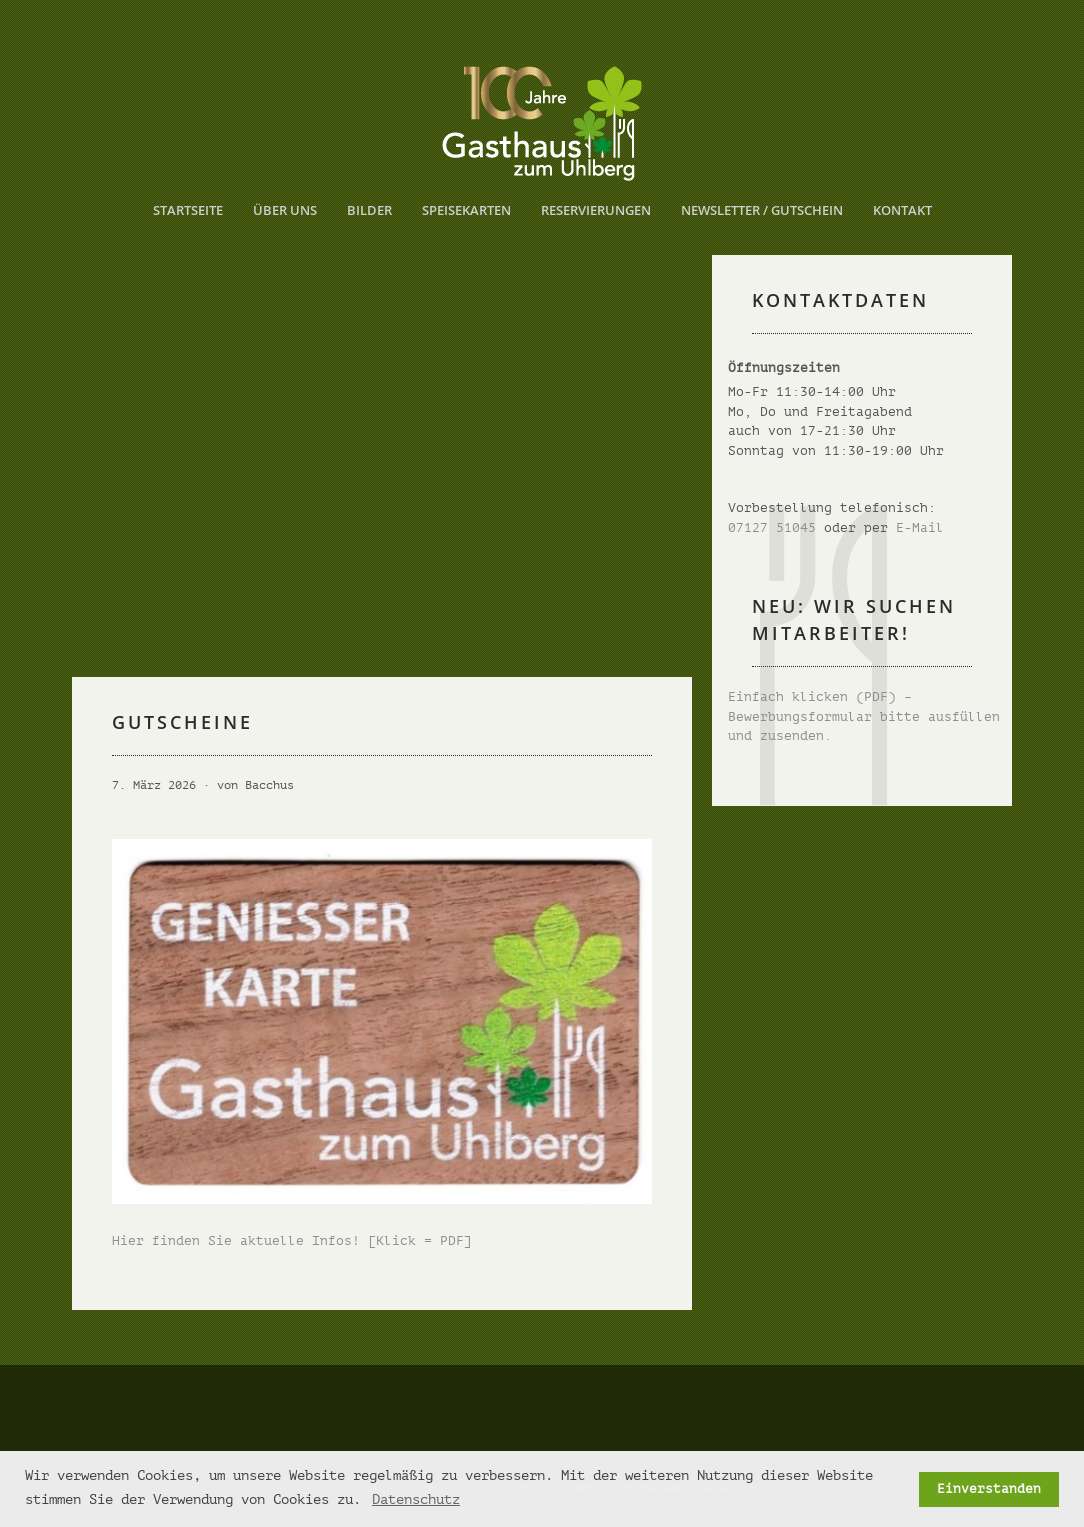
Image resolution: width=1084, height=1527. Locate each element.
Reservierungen (596, 210)
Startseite (188, 210)
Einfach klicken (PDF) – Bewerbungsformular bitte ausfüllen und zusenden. (864, 716)
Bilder (369, 210)
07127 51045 (772, 527)
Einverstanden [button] (989, 1489)
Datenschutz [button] (416, 1499)
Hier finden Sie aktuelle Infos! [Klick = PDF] (292, 1240)
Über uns (285, 210)
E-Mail (920, 527)
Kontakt (902, 210)
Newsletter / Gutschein (762, 210)
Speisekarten (466, 210)
